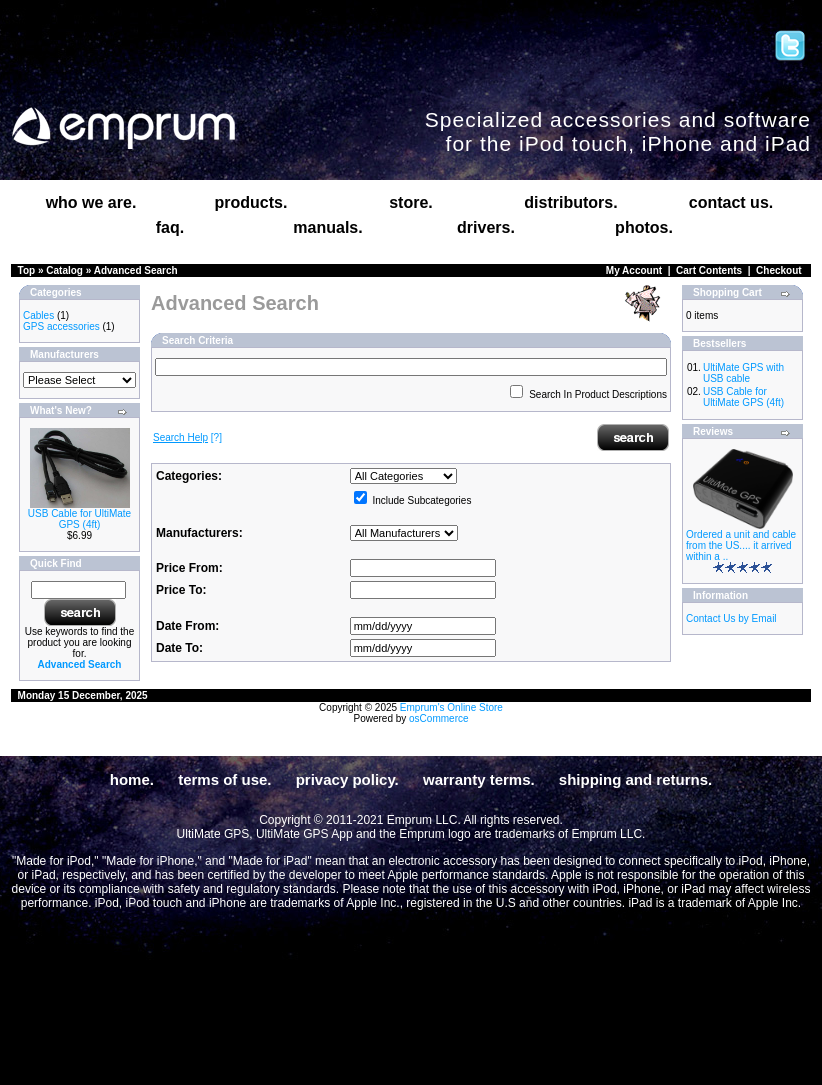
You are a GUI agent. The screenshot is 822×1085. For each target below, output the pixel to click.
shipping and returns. (635, 779)
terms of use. (224, 779)
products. (251, 202)
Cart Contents (709, 270)
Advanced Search (136, 270)
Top (27, 270)
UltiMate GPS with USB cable (743, 373)
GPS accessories (61, 326)
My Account (634, 270)
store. (411, 202)
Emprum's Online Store (451, 707)
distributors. (570, 202)
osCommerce (438, 718)
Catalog (64, 270)
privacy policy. (347, 779)
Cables (38, 315)
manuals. (327, 227)
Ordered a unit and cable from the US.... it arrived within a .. (741, 545)
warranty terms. (479, 779)
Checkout (779, 270)
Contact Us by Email (731, 618)
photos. (644, 227)
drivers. (486, 227)
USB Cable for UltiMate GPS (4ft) (79, 519)
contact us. (731, 202)
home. (132, 779)
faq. (170, 227)
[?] (187, 437)
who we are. (91, 202)
